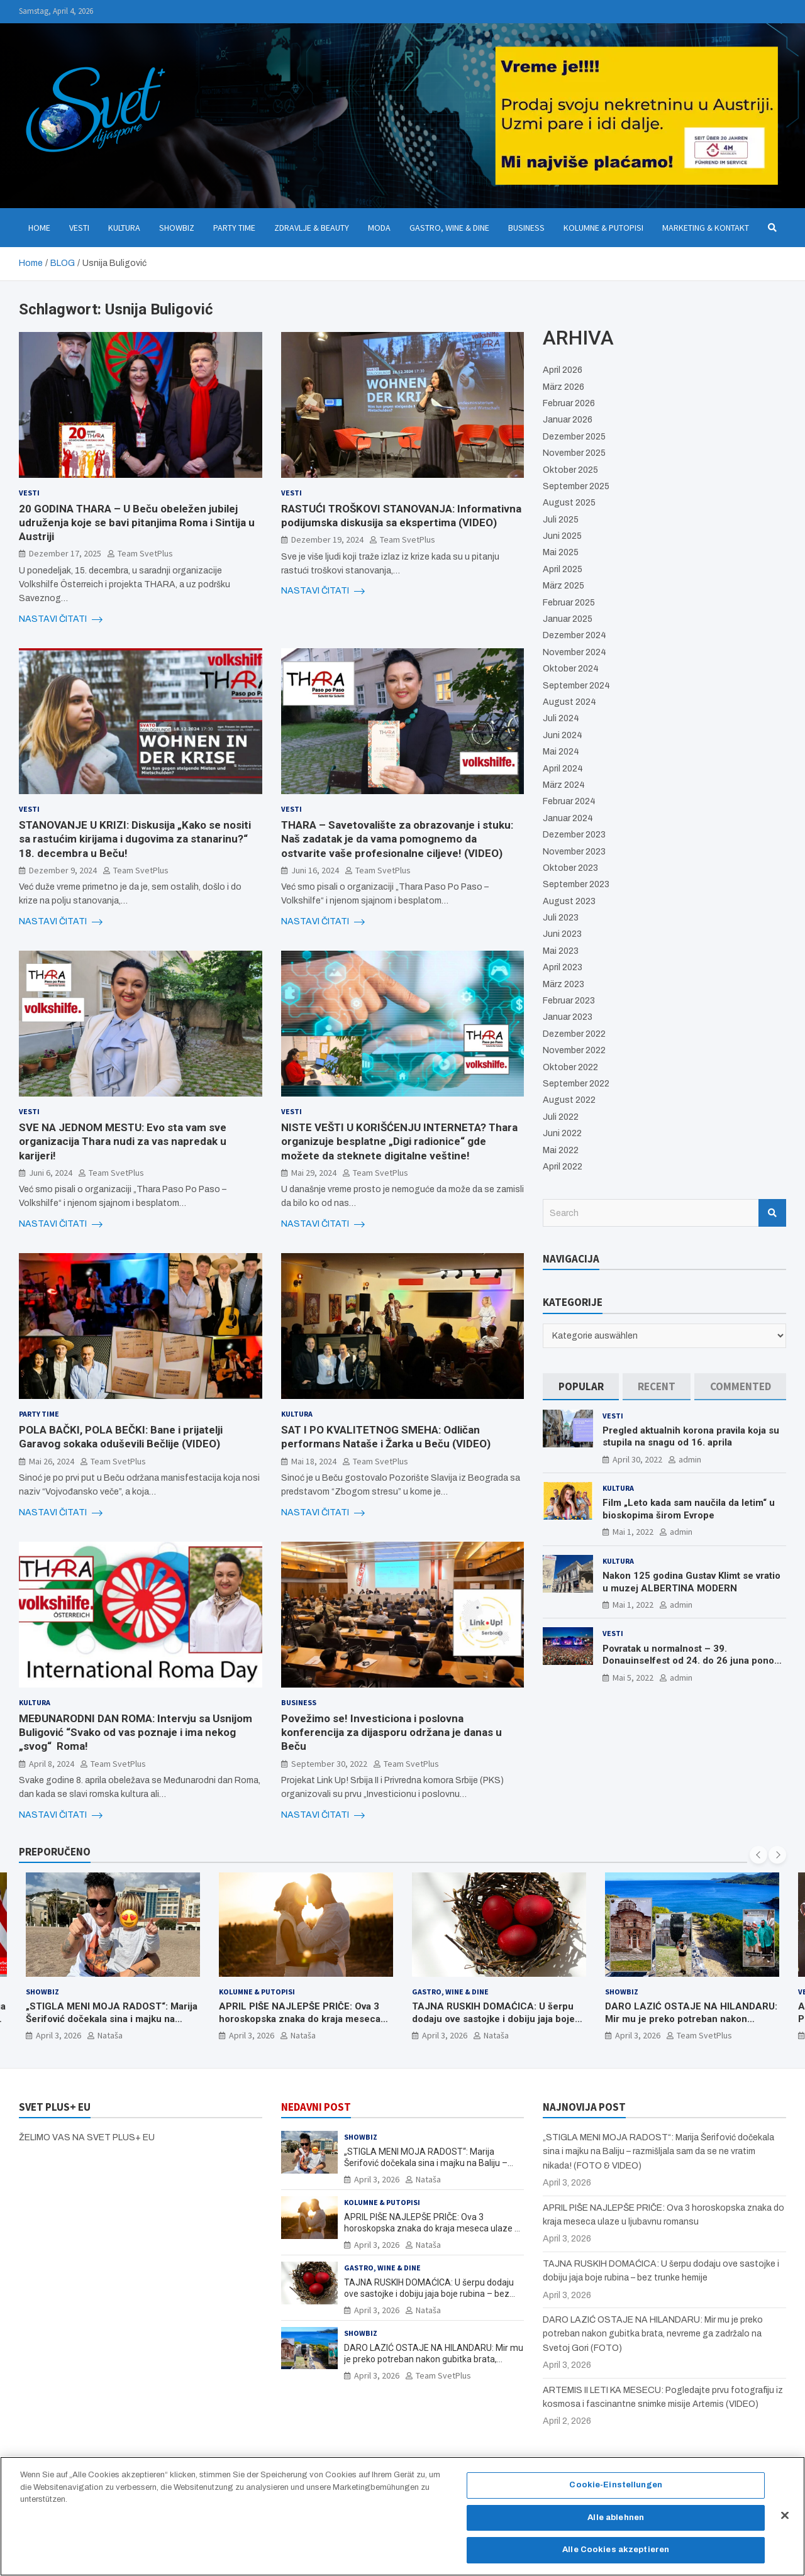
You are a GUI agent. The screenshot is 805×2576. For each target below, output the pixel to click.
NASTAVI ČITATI (61, 619)
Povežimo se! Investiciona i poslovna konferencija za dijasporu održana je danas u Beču (391, 1732)
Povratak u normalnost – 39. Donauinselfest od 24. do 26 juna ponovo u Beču (693, 1661)
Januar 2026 (567, 419)
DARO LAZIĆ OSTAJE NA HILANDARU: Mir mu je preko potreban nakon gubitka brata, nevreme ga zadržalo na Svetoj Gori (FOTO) (691, 2025)
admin (690, 1459)
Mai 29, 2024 (313, 1172)
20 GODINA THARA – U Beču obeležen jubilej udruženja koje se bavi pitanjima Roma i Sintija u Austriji (137, 522)
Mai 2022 (561, 1150)
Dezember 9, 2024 (63, 870)
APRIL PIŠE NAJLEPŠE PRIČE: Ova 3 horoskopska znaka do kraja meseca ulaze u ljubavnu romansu (299, 2019)
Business (526, 227)
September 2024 (576, 685)
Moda (379, 227)
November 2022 (574, 1050)
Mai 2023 (561, 951)
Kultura (124, 227)
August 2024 (569, 702)
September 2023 (576, 884)
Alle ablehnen (615, 2519)
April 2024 (563, 768)
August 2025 (569, 502)
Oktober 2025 (570, 470)
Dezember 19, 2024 (327, 539)
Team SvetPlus (145, 553)
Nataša (110, 2036)
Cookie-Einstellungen (615, 2487)
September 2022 (576, 1083)
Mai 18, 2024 (313, 1461)
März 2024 (564, 785)
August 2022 (569, 1100)
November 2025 (574, 453)
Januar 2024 (568, 818)
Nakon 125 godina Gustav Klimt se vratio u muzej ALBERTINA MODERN (691, 1582)
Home (39, 227)
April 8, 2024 (51, 1763)
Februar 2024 (569, 801)
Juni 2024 (562, 735)
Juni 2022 (562, 1133)
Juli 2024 (561, 718)
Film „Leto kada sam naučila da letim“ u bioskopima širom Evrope (688, 1509)
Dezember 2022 (574, 1034)
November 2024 (574, 652)
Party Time (234, 227)
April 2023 (562, 967)
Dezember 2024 (574, 635)
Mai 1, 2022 (633, 1531)
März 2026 (563, 387)
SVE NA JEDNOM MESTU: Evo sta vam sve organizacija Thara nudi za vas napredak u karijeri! (122, 1141)
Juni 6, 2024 (50, 1172)
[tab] (581, 1386)
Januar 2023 (567, 1017)
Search (772, 1213)
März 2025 (563, 585)
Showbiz (176, 227)
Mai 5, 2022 (633, 1677)
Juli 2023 (561, 917)
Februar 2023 (569, 1000)
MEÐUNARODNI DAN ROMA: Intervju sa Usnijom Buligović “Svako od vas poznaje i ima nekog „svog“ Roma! (135, 1732)
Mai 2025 (561, 552)
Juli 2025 (561, 519)
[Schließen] (785, 2517)
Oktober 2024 (571, 668)
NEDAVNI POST (316, 2107)
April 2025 (562, 569)
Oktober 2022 (570, 1067)
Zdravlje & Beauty (311, 227)
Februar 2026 (569, 403)
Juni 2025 (562, 536)
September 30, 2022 (329, 1763)
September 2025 (576, 486)
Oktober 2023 (570, 868)
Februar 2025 (569, 602)
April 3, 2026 (58, 2036)
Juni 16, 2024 (315, 870)
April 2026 (562, 370)
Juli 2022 (561, 1117)
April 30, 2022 (637, 1459)
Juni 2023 (562, 934)
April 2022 (562, 1166)
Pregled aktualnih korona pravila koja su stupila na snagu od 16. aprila (690, 1437)
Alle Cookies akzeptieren (615, 2552)
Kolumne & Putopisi (603, 227)
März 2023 (563, 984)
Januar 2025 (567, 619)
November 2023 (574, 851)
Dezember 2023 (574, 834)
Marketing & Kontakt (705, 227)
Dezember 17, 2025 (65, 553)
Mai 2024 (561, 751)
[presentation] (758, 1855)
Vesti (79, 227)
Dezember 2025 (574, 436)
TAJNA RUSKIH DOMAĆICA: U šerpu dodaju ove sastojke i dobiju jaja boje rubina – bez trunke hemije (493, 2019)
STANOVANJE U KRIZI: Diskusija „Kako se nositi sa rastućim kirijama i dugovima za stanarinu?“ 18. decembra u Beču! (135, 839)
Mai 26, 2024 (51, 1461)
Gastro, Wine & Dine (449, 227)
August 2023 (569, 901)
